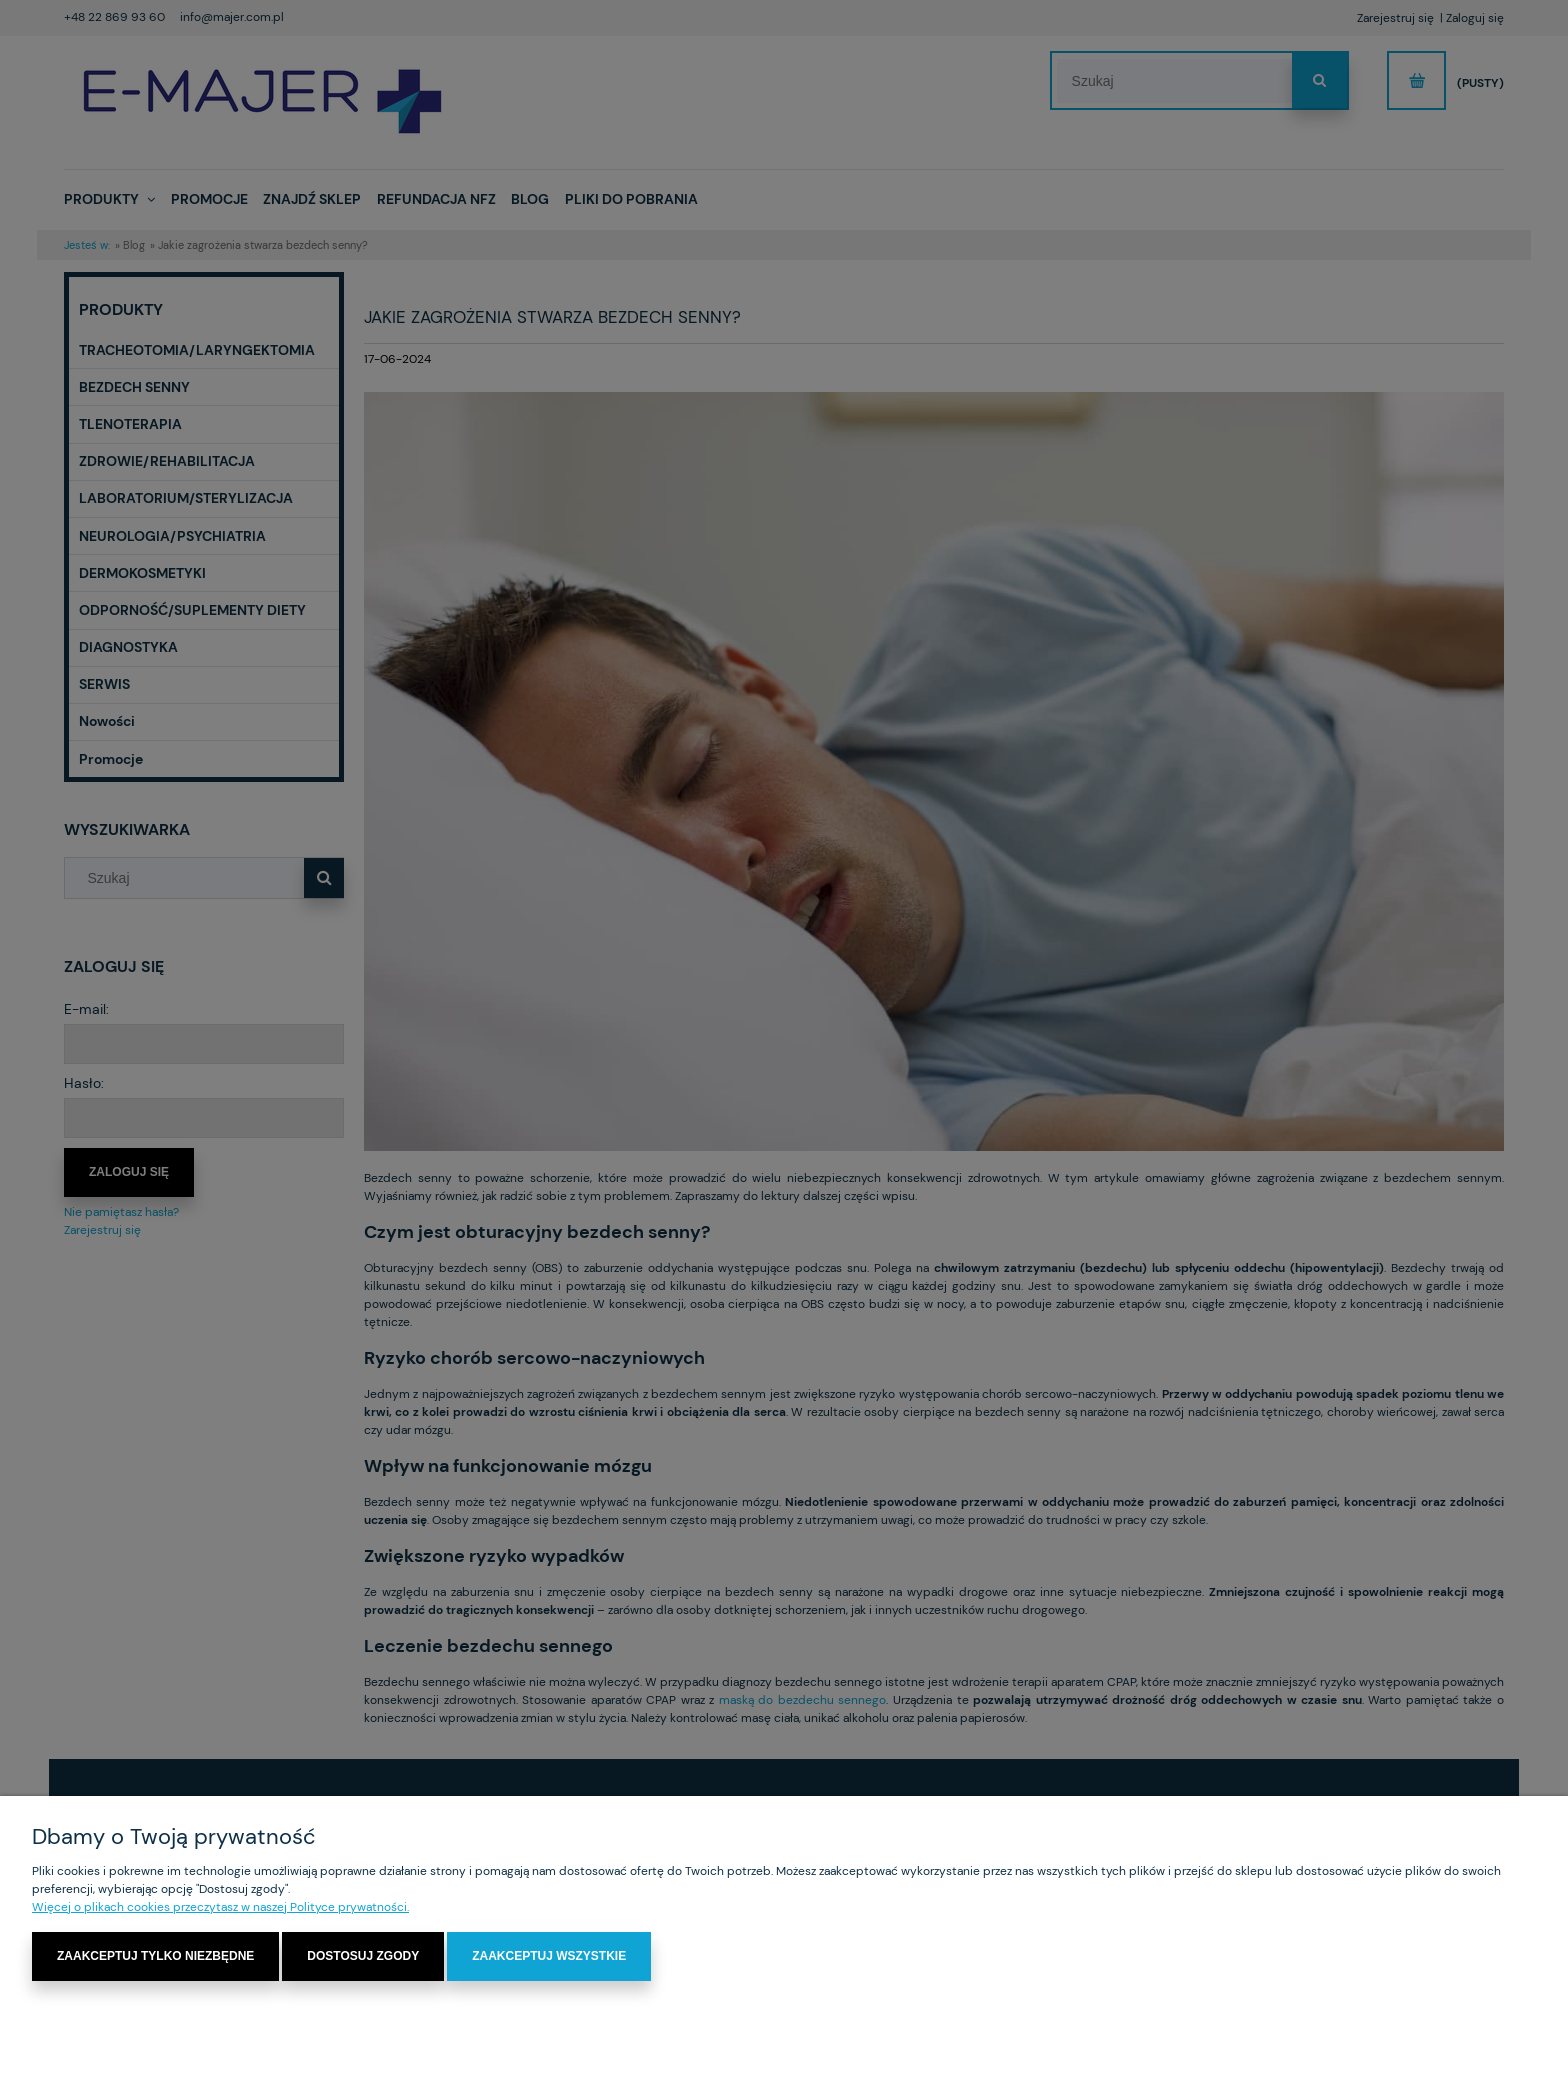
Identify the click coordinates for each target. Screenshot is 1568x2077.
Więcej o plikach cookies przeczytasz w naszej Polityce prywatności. (220, 1907)
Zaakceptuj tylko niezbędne (155, 1956)
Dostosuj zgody (363, 1956)
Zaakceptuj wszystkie (549, 1956)
